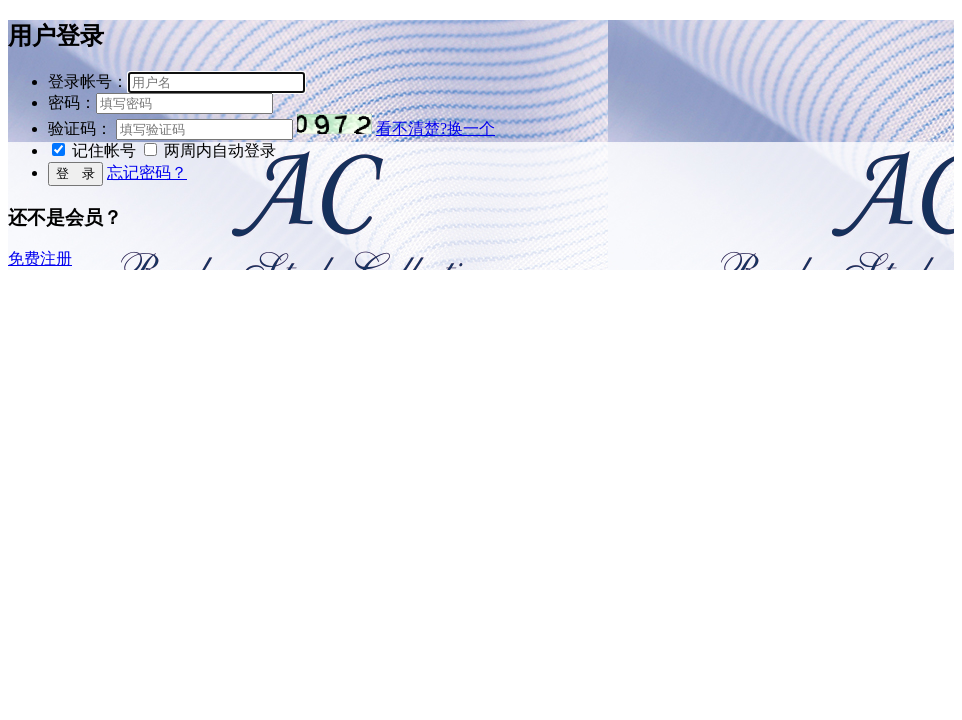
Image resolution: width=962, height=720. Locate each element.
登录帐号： (88, 81)
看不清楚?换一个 (435, 128)
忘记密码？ (147, 172)
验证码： (80, 128)
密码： (72, 102)
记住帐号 (104, 150)
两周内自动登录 (220, 150)
